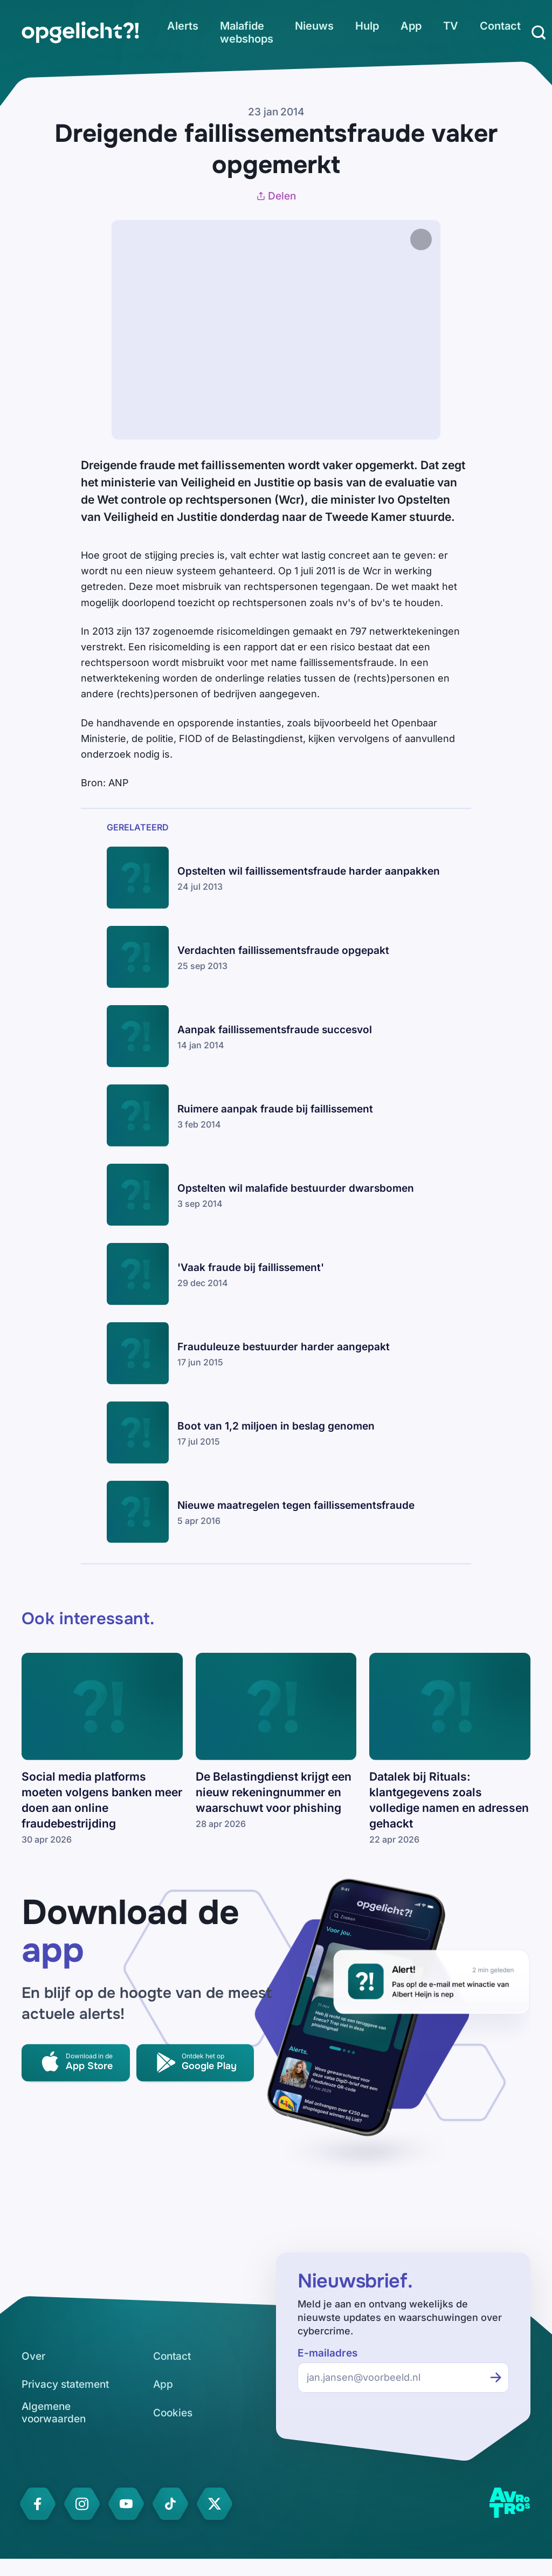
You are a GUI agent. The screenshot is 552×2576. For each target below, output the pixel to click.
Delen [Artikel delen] (276, 196)
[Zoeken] (538, 32)
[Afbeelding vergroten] (452, 239)
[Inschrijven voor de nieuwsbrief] (496, 2377)
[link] (80, 32)
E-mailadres (327, 2353)
